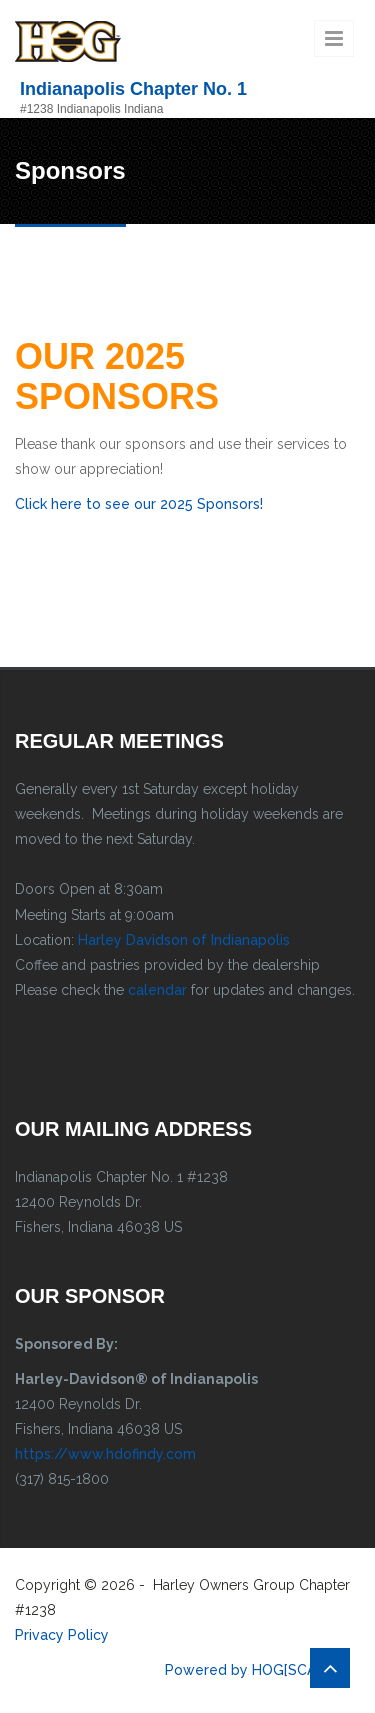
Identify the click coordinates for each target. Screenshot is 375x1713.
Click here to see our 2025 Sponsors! (139, 504)
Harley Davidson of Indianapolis (184, 940)
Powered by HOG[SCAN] (247, 1670)
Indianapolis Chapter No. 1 (133, 89)
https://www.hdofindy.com (105, 1454)
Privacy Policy (62, 1635)
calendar (157, 990)
